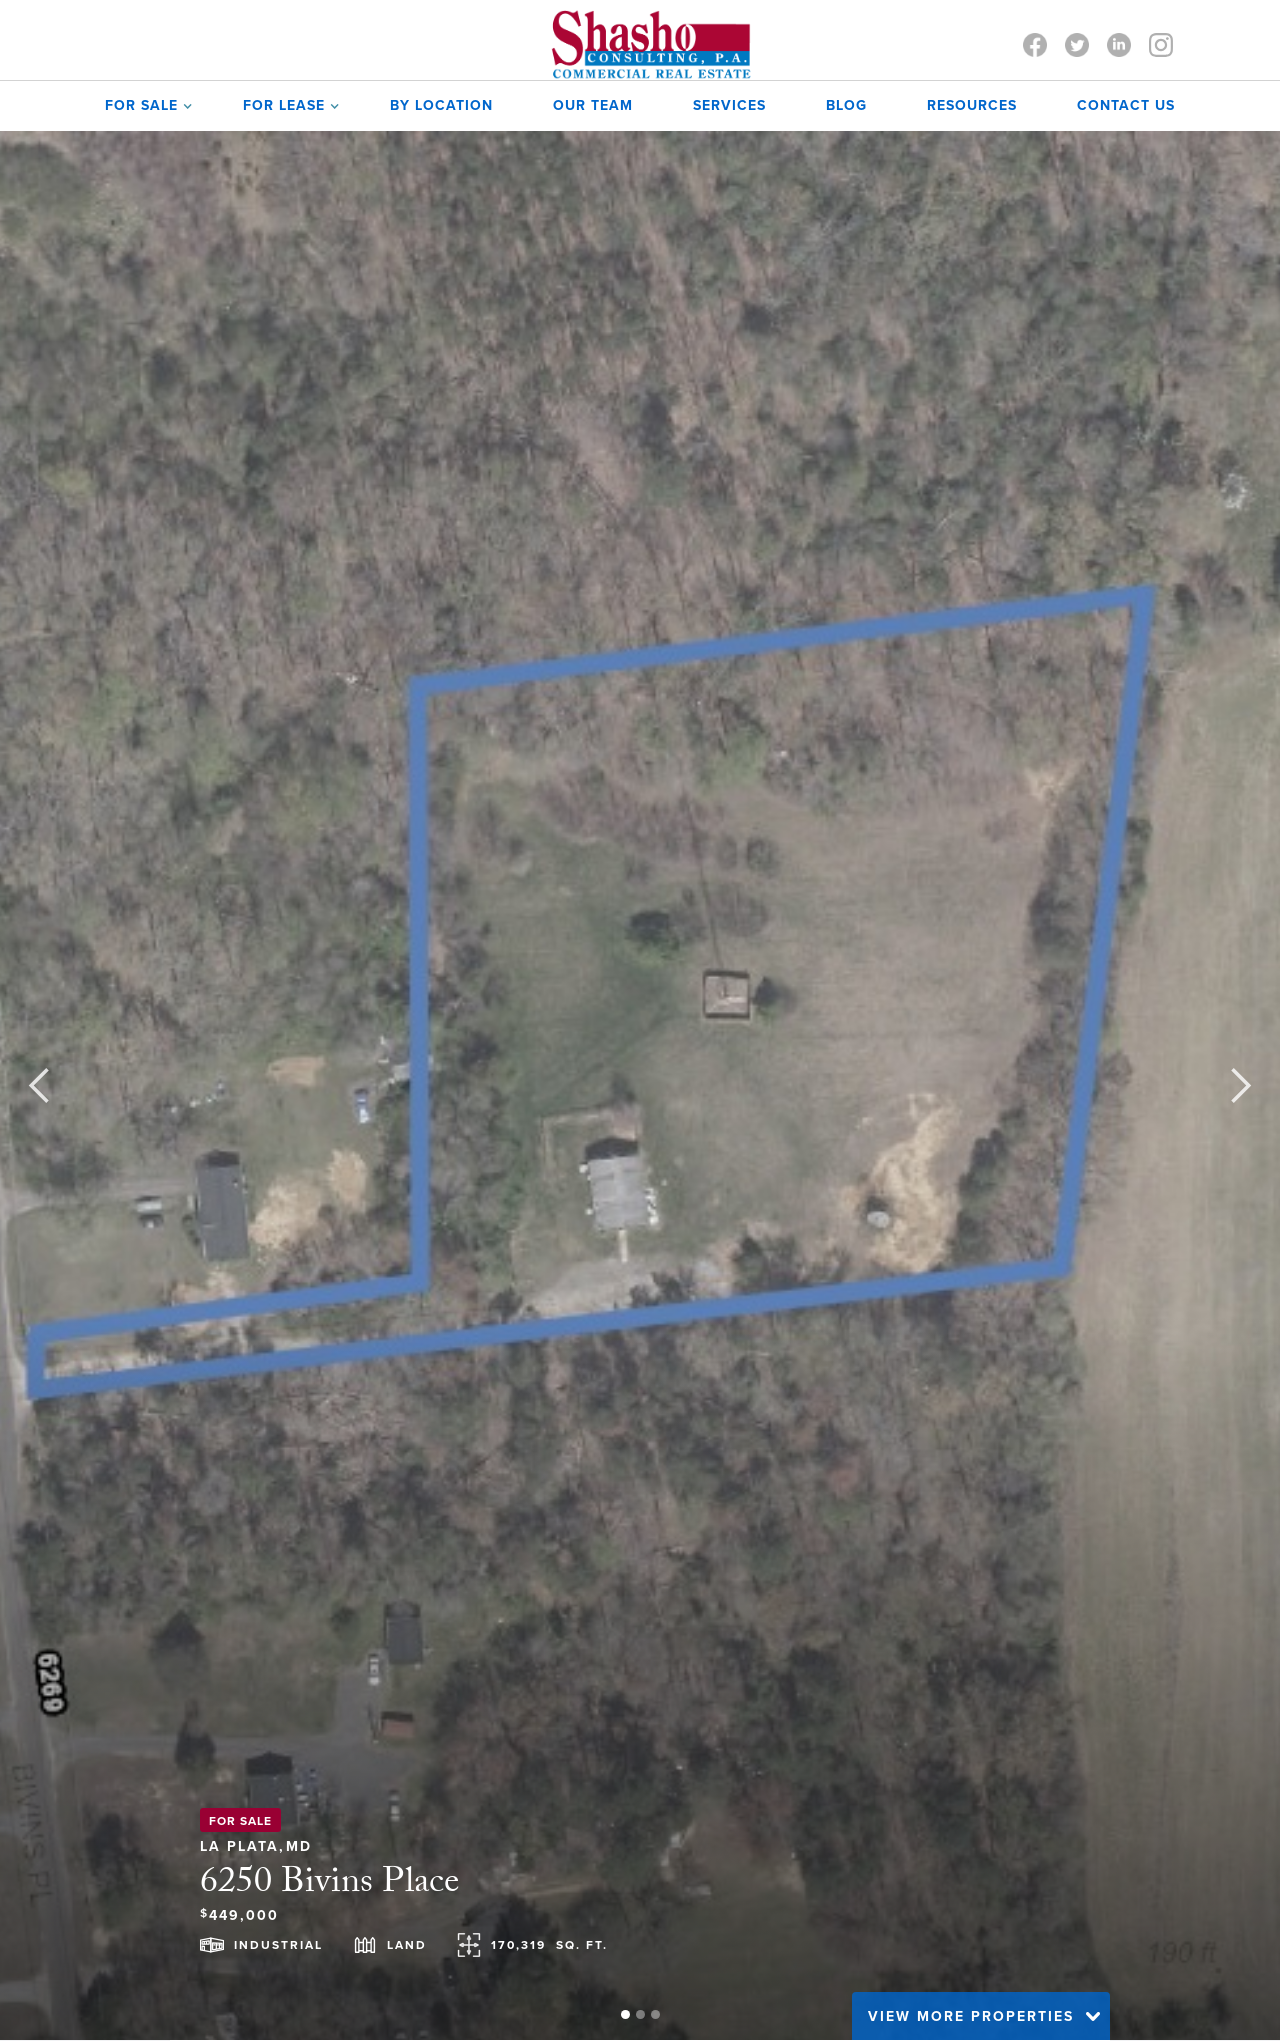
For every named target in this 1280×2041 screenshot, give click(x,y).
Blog (846, 105)
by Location (441, 105)
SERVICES (729, 105)
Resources (972, 105)
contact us (1126, 105)
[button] (144, 106)
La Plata (239, 1843)
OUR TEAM (593, 105)
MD (299, 1843)
